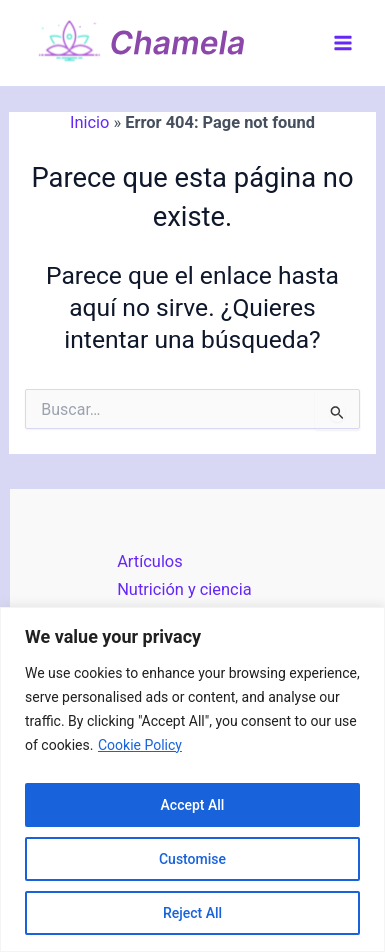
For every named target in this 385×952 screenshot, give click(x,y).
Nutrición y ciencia (184, 589)
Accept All (193, 805)
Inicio (89, 122)
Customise (192, 859)
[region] (192, 779)
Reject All (192, 913)
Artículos (150, 561)
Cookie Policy (140, 745)
